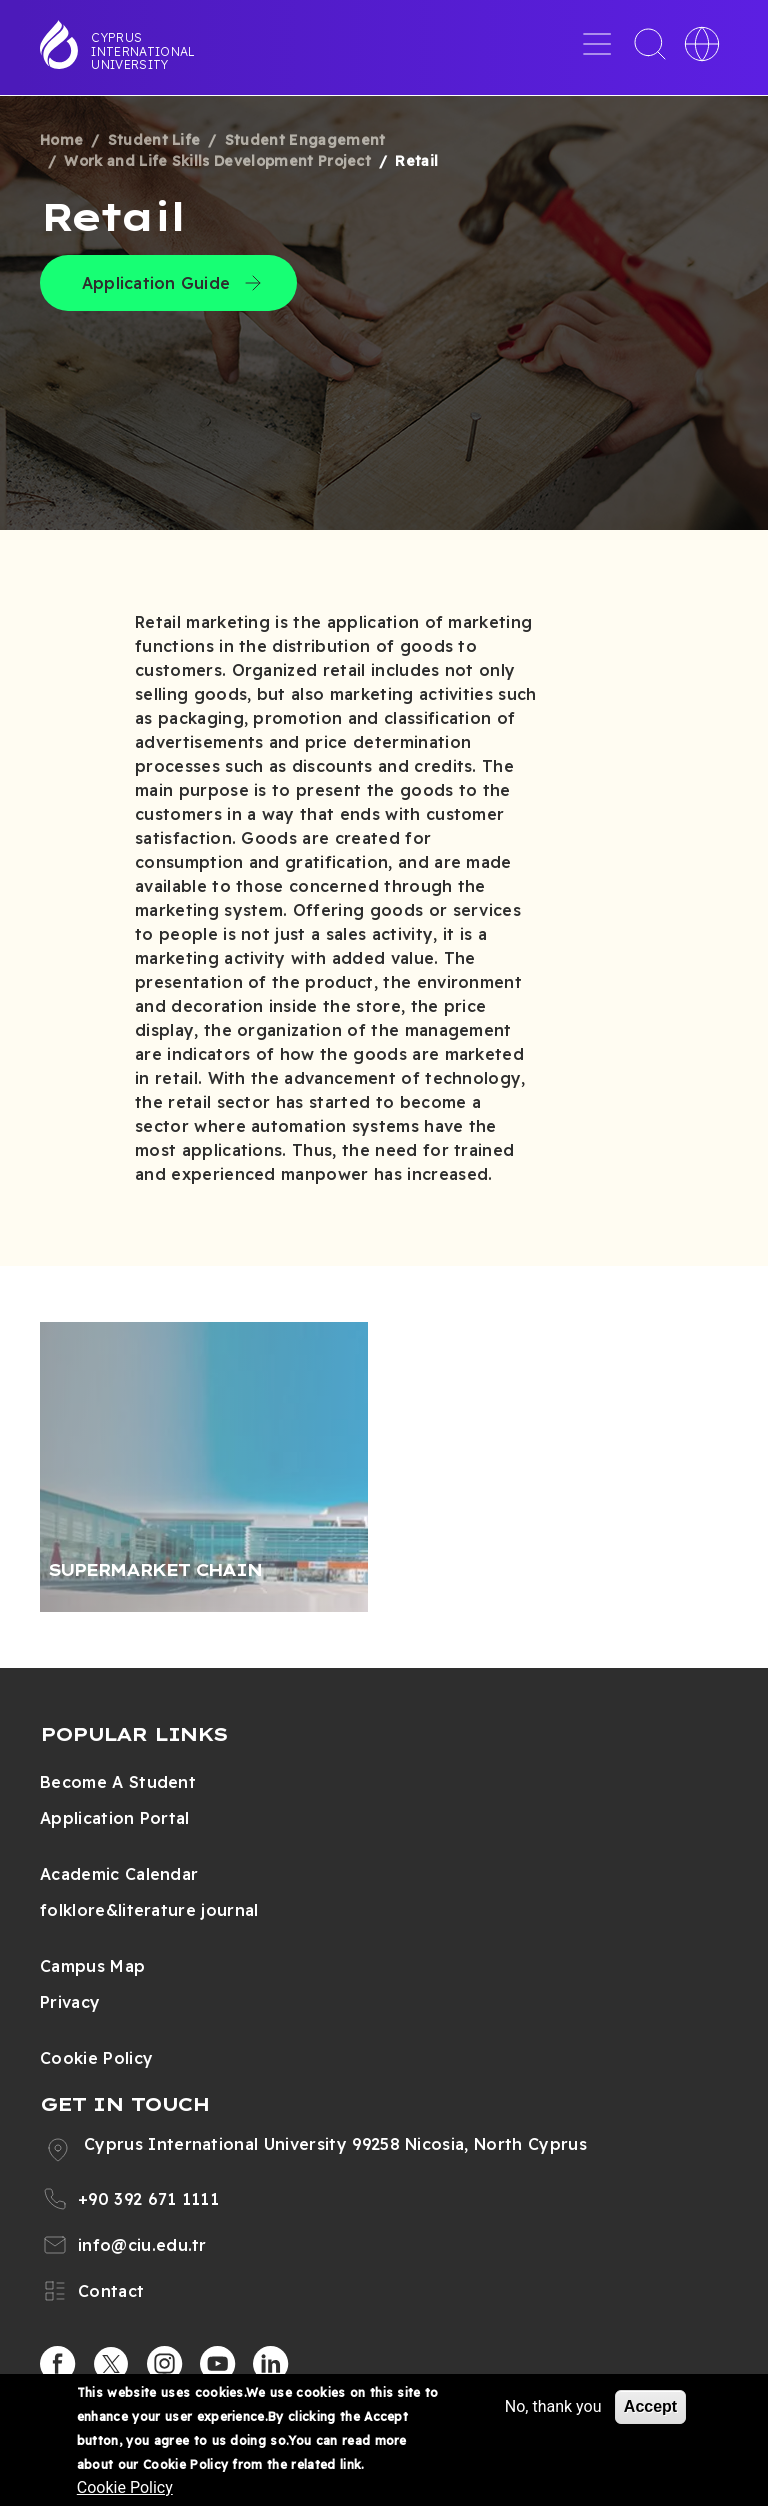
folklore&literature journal (149, 1910)
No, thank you (553, 2406)
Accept (650, 2406)
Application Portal (115, 1818)
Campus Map (92, 1966)
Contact (111, 2291)
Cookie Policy (96, 2058)
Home (61, 140)
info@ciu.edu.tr (142, 2245)
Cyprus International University (143, 51)
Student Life (154, 140)
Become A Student (118, 1782)
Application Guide (156, 283)
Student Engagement (305, 140)
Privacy (70, 2002)
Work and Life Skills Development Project (217, 161)
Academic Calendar (119, 1874)
